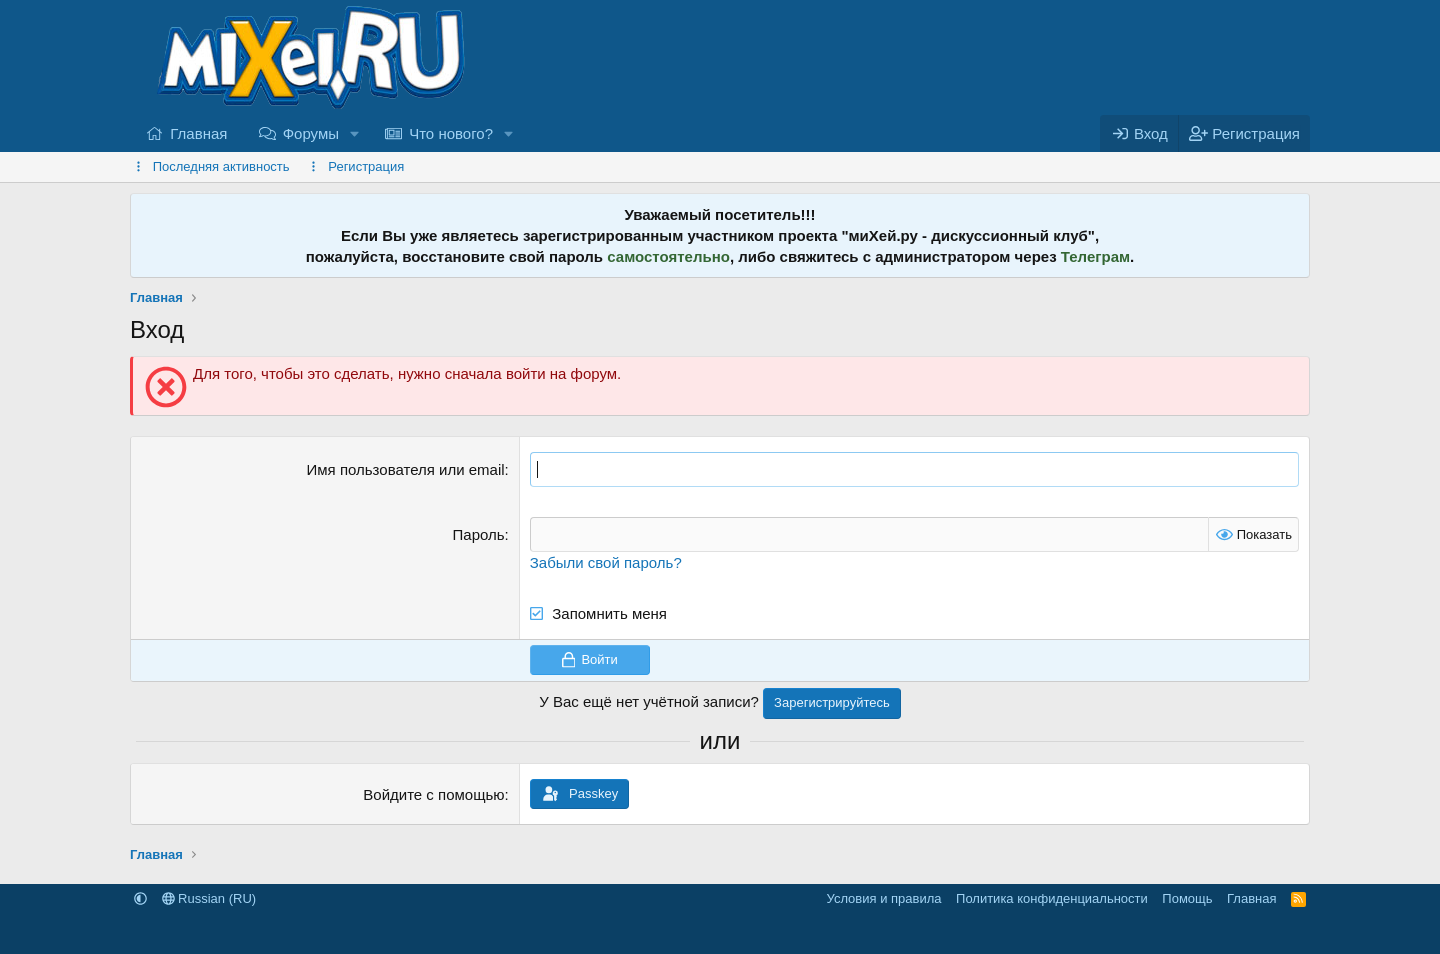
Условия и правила (884, 898)
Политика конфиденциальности (1052, 898)
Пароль (479, 534)
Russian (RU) (209, 898)
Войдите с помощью (433, 794)
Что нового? (451, 133)
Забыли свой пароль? (606, 562)
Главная (198, 133)
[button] (355, 133)
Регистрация (366, 166)
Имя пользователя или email (406, 469)
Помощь (1187, 898)
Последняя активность (221, 166)
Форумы (311, 133)
